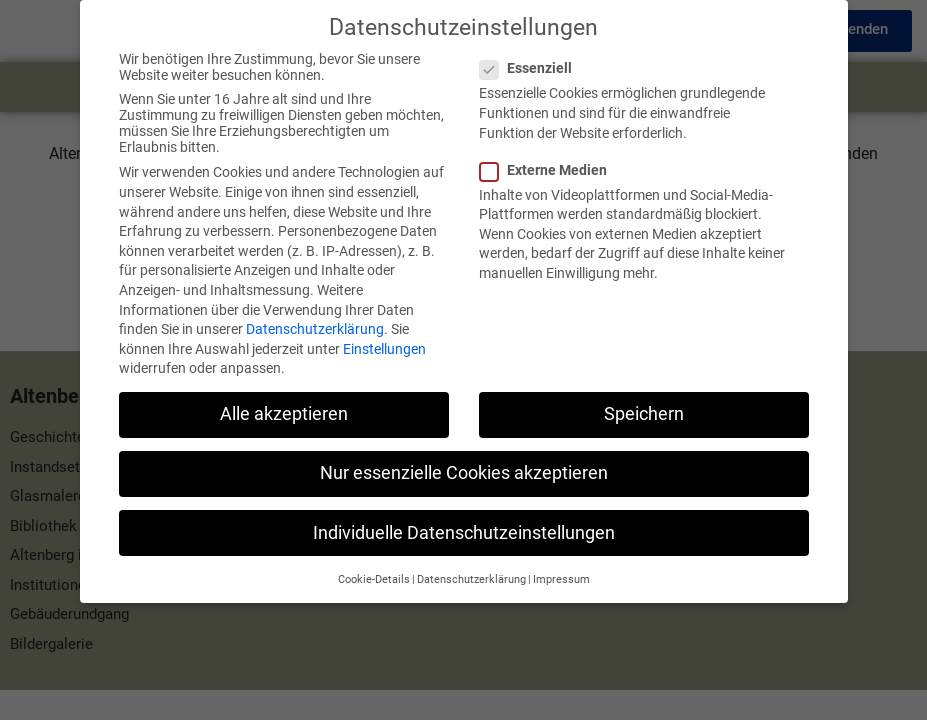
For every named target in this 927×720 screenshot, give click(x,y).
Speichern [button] (644, 400)
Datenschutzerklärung (315, 314)
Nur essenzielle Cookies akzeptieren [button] (464, 459)
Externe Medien (549, 155)
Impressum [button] (561, 564)
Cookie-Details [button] (374, 564)
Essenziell (532, 54)
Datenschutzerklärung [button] (471, 564)
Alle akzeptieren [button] (284, 400)
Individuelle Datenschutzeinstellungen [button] (464, 518)
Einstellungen (384, 334)
